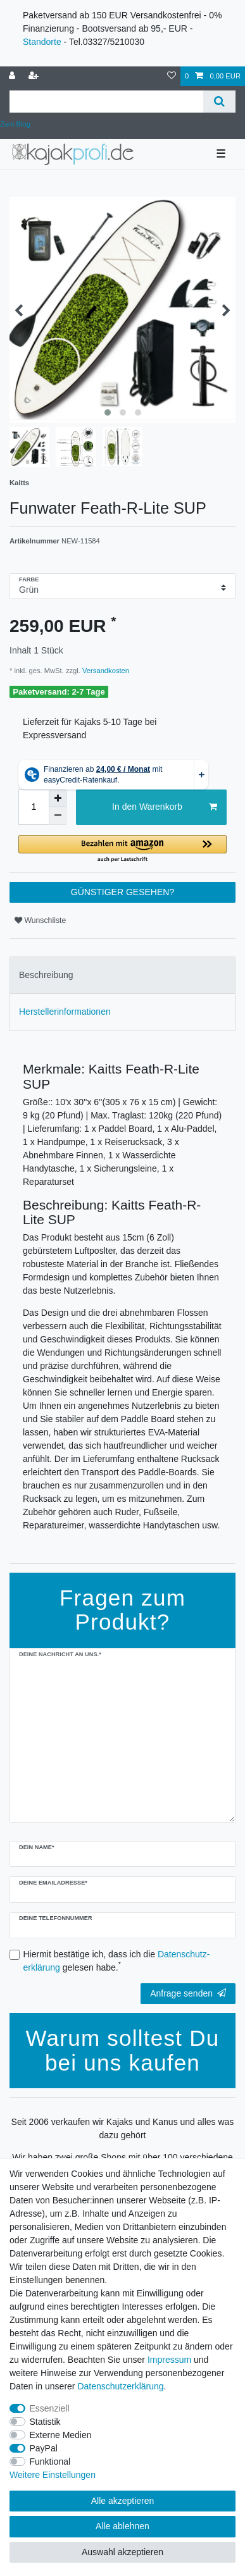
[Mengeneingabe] (33, 807)
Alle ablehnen (122, 2526)
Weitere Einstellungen (52, 2475)
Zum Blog (15, 124)
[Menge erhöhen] (57, 798)
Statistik (45, 2422)
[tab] (122, 975)
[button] (122, 849)
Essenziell (50, 2408)
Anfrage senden (188, 1993)
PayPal (44, 2448)
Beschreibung (46, 975)
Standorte (42, 42)
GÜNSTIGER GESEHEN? (122, 892)
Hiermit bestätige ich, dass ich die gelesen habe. (116, 1960)
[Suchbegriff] (106, 101)
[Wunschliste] (171, 76)
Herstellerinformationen (65, 1011)
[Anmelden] (13, 76)
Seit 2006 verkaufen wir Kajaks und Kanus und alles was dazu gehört (122, 2128)
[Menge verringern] (57, 816)
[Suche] (219, 101)
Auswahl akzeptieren (122, 2552)
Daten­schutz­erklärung (120, 2386)
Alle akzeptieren (122, 2501)
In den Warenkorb (164, 807)
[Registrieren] (35, 76)
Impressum (169, 2360)
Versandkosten (104, 670)
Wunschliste (40, 920)
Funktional (50, 2461)
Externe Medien (61, 2435)
